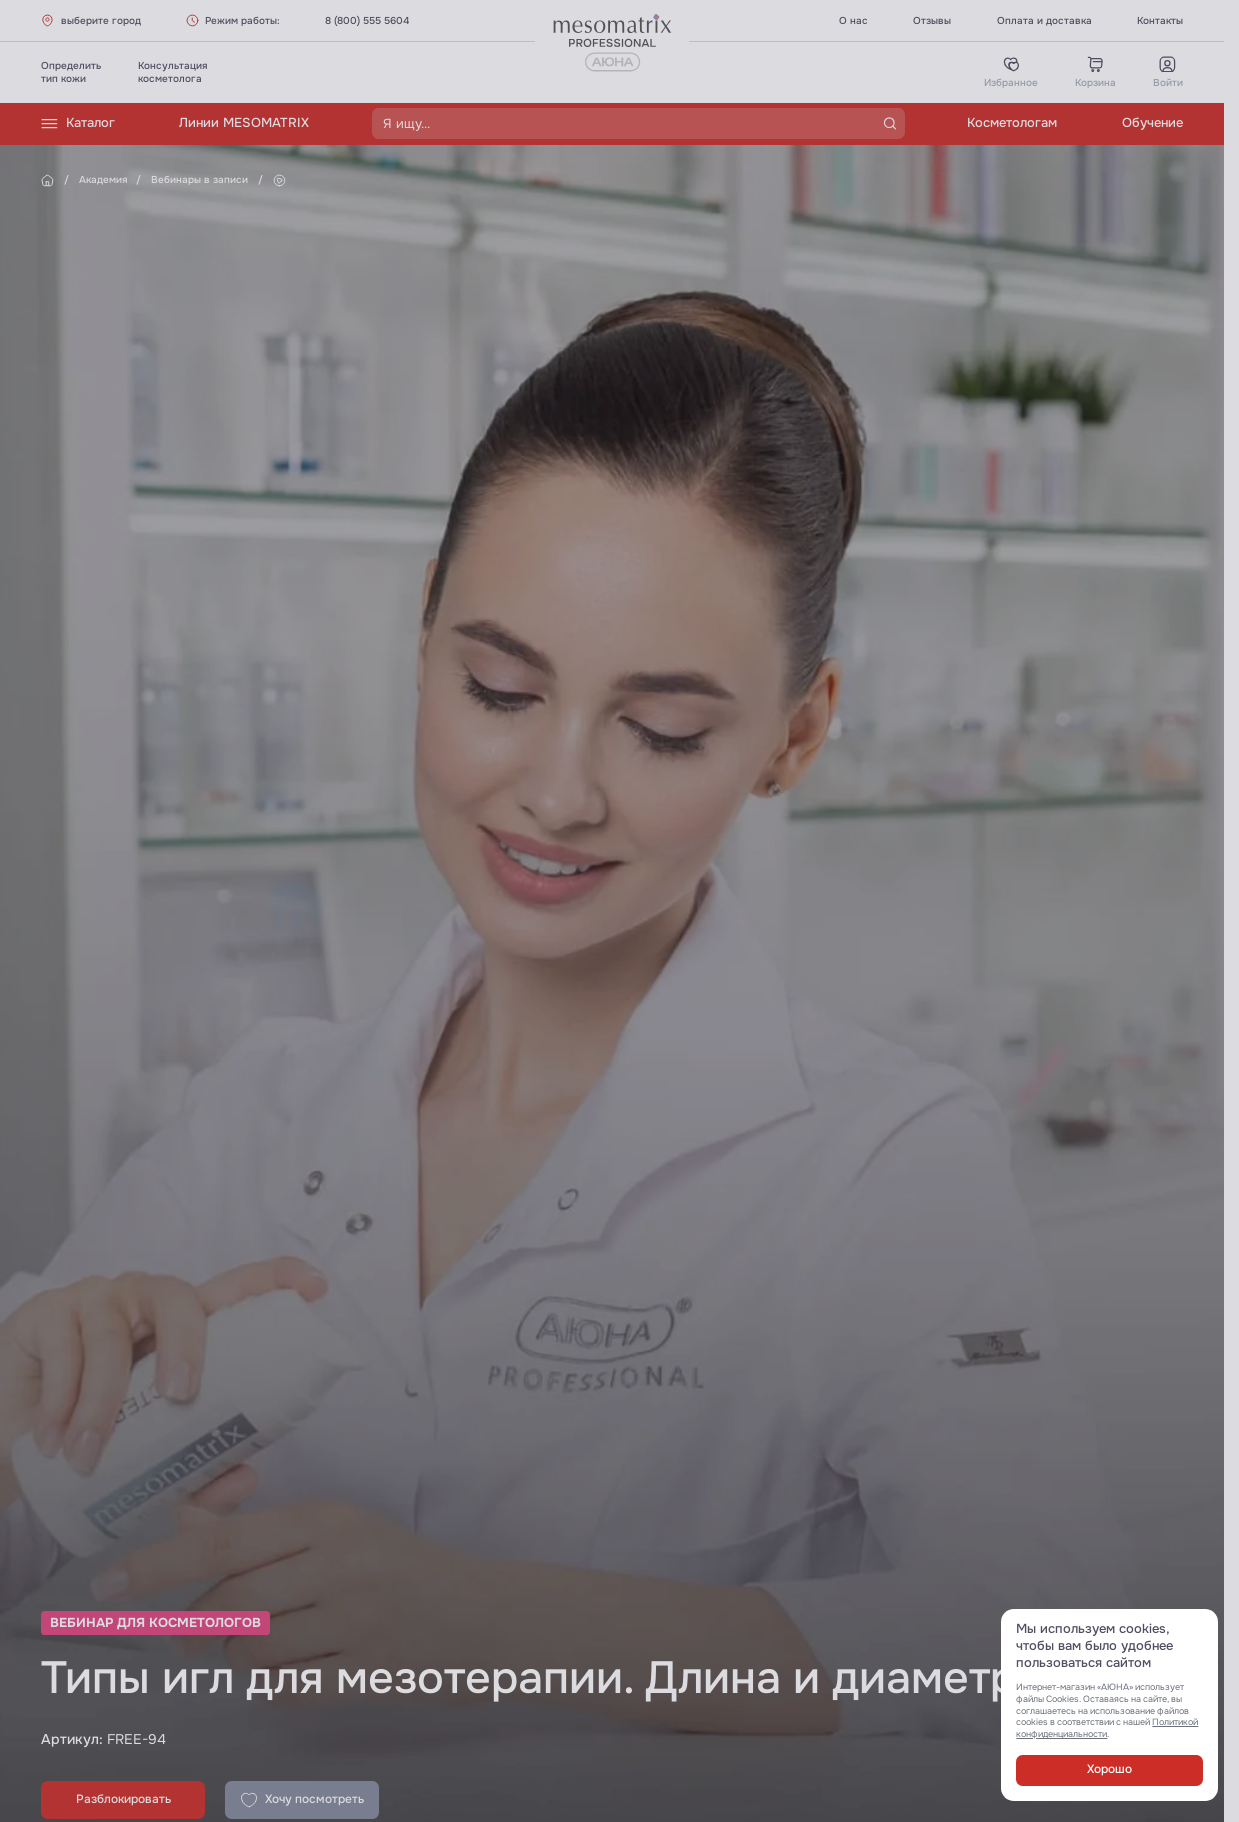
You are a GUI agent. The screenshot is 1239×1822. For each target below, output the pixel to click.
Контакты (1160, 20)
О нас (853, 20)
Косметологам (1012, 123)
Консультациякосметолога (172, 72)
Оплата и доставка (1044, 20)
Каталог (78, 123)
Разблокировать (123, 1799)
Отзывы (932, 20)
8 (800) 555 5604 (367, 20)
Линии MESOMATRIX (244, 123)
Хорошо (1109, 1769)
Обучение (1152, 123)
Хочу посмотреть (302, 1800)
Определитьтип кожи (71, 72)
